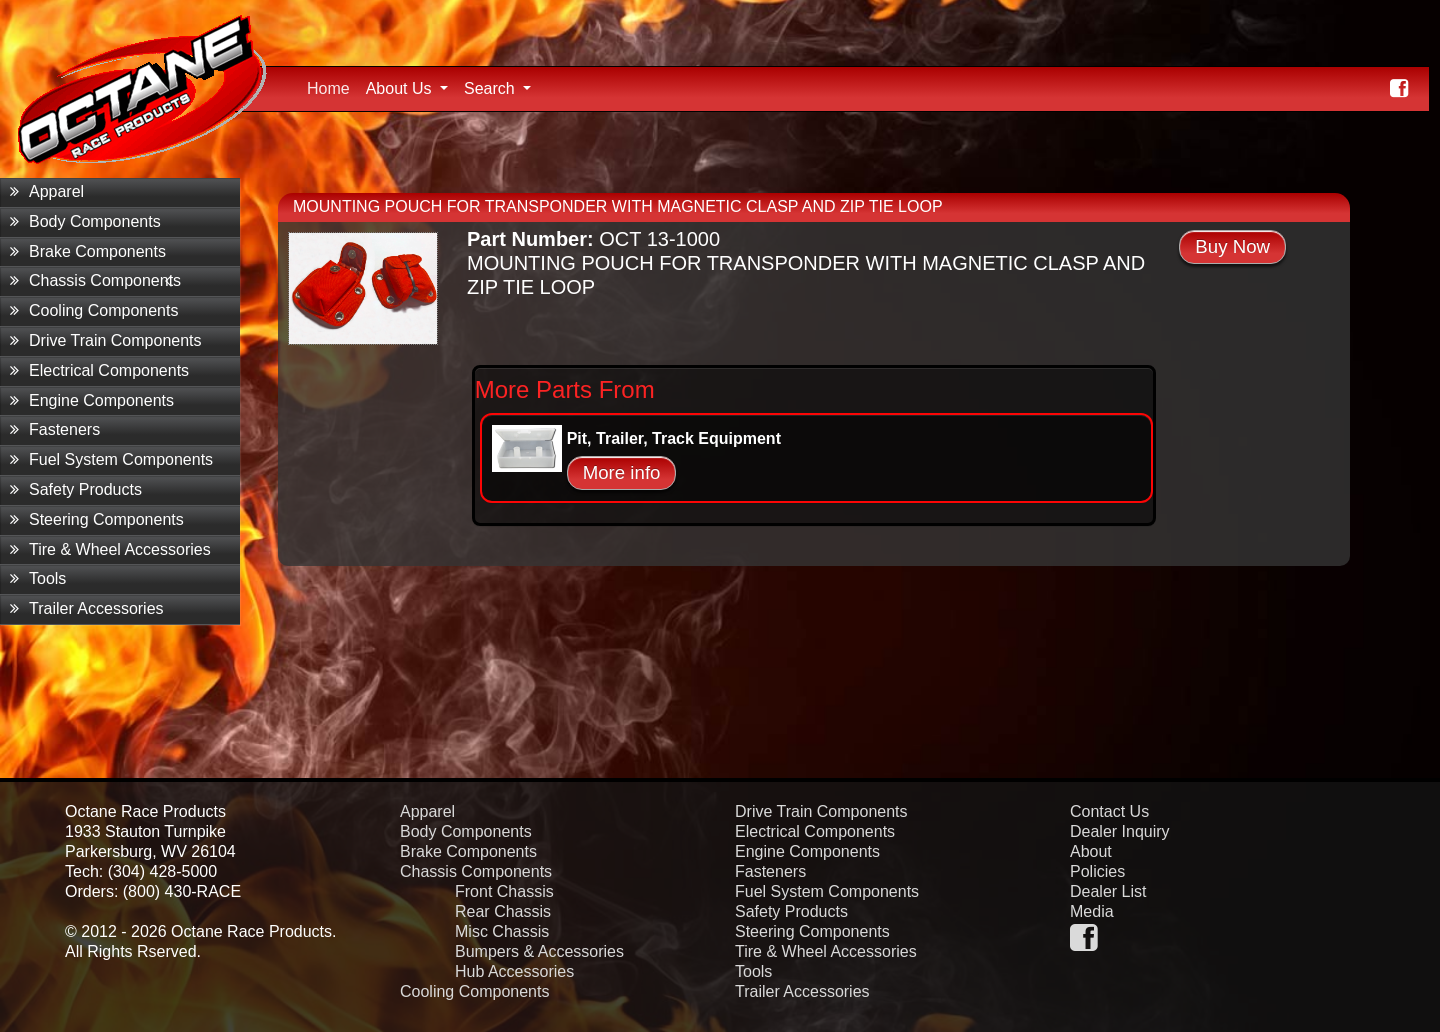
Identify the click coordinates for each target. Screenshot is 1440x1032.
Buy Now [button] (1232, 246)
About (1091, 851)
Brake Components (88, 251)
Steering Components (97, 519)
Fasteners (55, 429)
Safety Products (76, 489)
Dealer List (1108, 891)
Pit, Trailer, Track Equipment (674, 438)
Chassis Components (95, 280)
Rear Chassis (503, 911)
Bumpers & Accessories (539, 951)
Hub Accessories (514, 971)
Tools (38, 578)
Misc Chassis (502, 931)
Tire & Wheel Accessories (110, 549)
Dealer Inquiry (1120, 831)
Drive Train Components (106, 340)
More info (622, 472)
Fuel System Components (111, 459)
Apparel (47, 191)
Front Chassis (504, 891)
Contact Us (1109, 811)
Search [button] (491, 88)
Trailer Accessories (87, 608)
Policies (1097, 871)
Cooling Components (94, 310)
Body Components (85, 221)
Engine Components (92, 400)
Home (332, 86)
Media (1092, 911)
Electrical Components (99, 370)
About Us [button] (401, 88)
